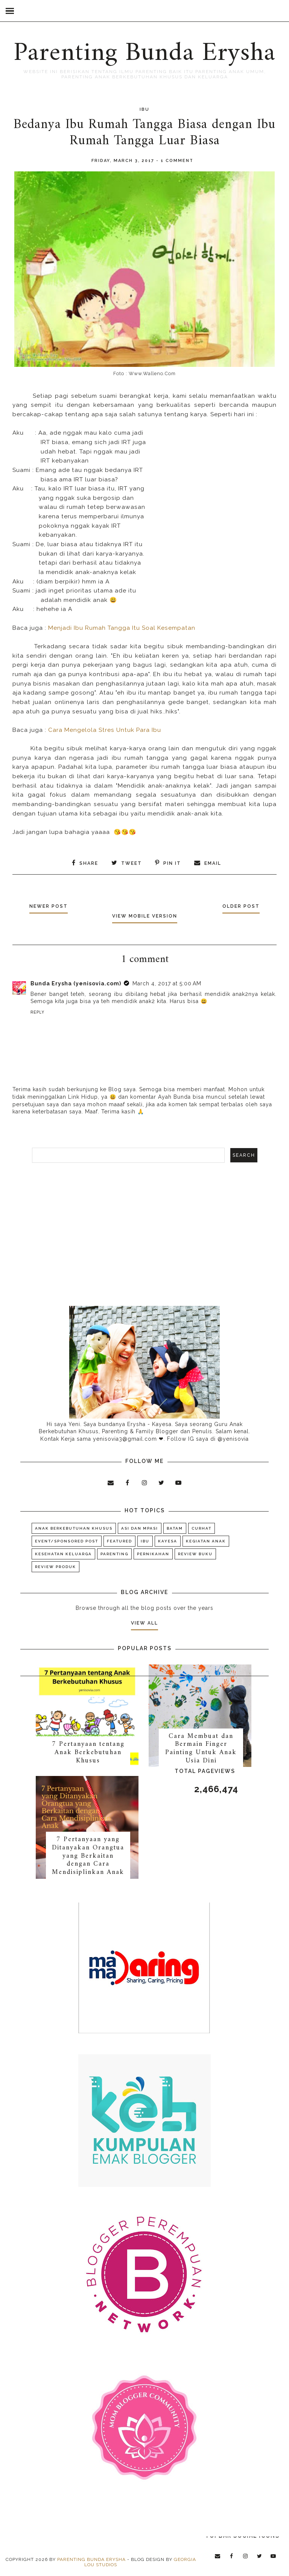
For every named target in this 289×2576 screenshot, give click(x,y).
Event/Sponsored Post (66, 1541)
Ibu (144, 109)
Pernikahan (153, 1554)
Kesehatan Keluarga (63, 1554)
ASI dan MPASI (139, 1528)
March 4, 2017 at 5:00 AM (166, 983)
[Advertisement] (144, 1234)
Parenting (114, 1554)
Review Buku (195, 1554)
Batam (175, 1528)
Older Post (240, 906)
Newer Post (49, 906)
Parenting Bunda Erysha (144, 53)
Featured (119, 1541)
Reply (37, 1012)
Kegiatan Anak (206, 1541)
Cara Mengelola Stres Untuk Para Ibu (104, 730)
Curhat (201, 1528)
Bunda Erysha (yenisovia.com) (75, 983)
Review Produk (55, 1567)
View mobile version (144, 916)
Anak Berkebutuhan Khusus (74, 1528)
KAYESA (167, 1541)
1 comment (177, 160)
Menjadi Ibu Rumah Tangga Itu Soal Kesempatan (122, 628)
